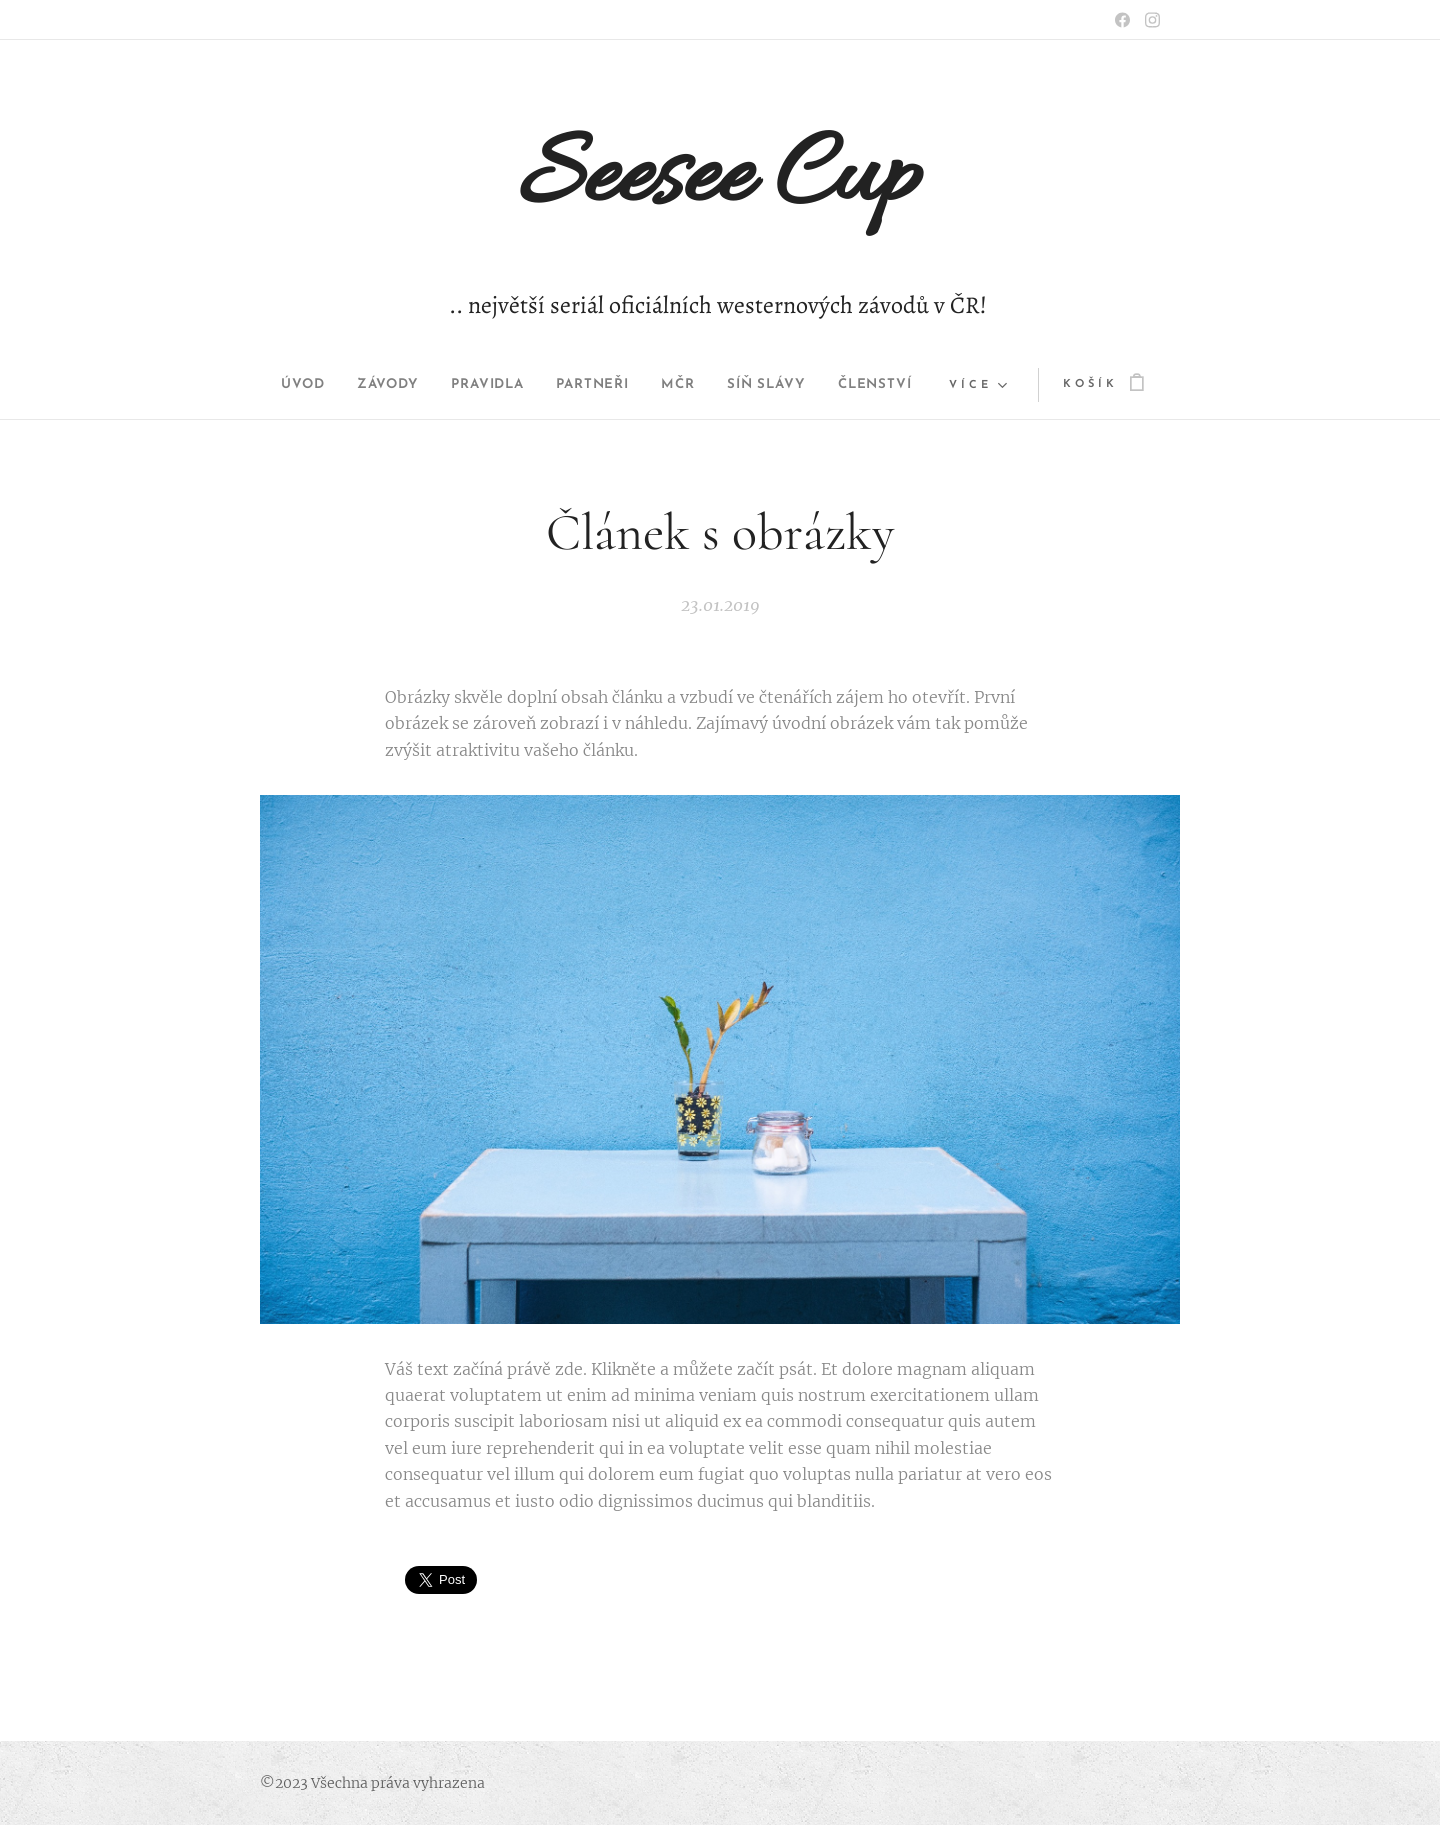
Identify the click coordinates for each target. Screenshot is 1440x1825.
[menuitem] (277, 385)
